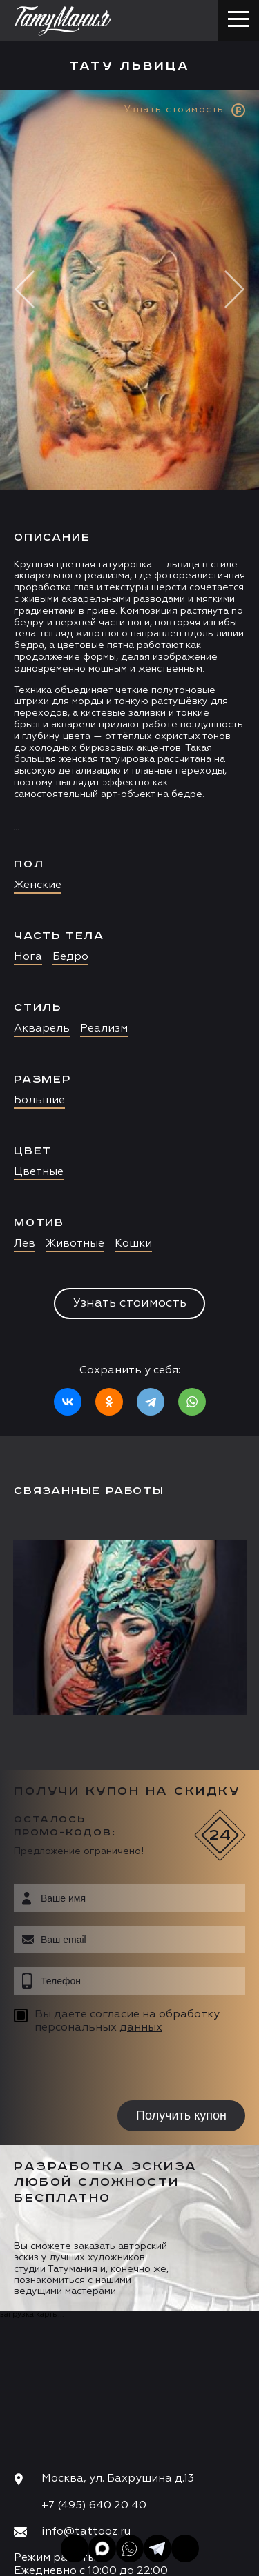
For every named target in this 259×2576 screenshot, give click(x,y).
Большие (39, 1100)
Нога (28, 957)
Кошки (133, 1243)
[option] (129, 763)
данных (140, 2027)
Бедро (70, 957)
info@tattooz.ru (86, 2531)
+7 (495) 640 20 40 (93, 2505)
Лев (24, 1243)
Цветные (39, 1172)
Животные (75, 1243)
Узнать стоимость (129, 1303)
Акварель (42, 1028)
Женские (37, 885)
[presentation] (102, 2069)
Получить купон (181, 2115)
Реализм (104, 1028)
